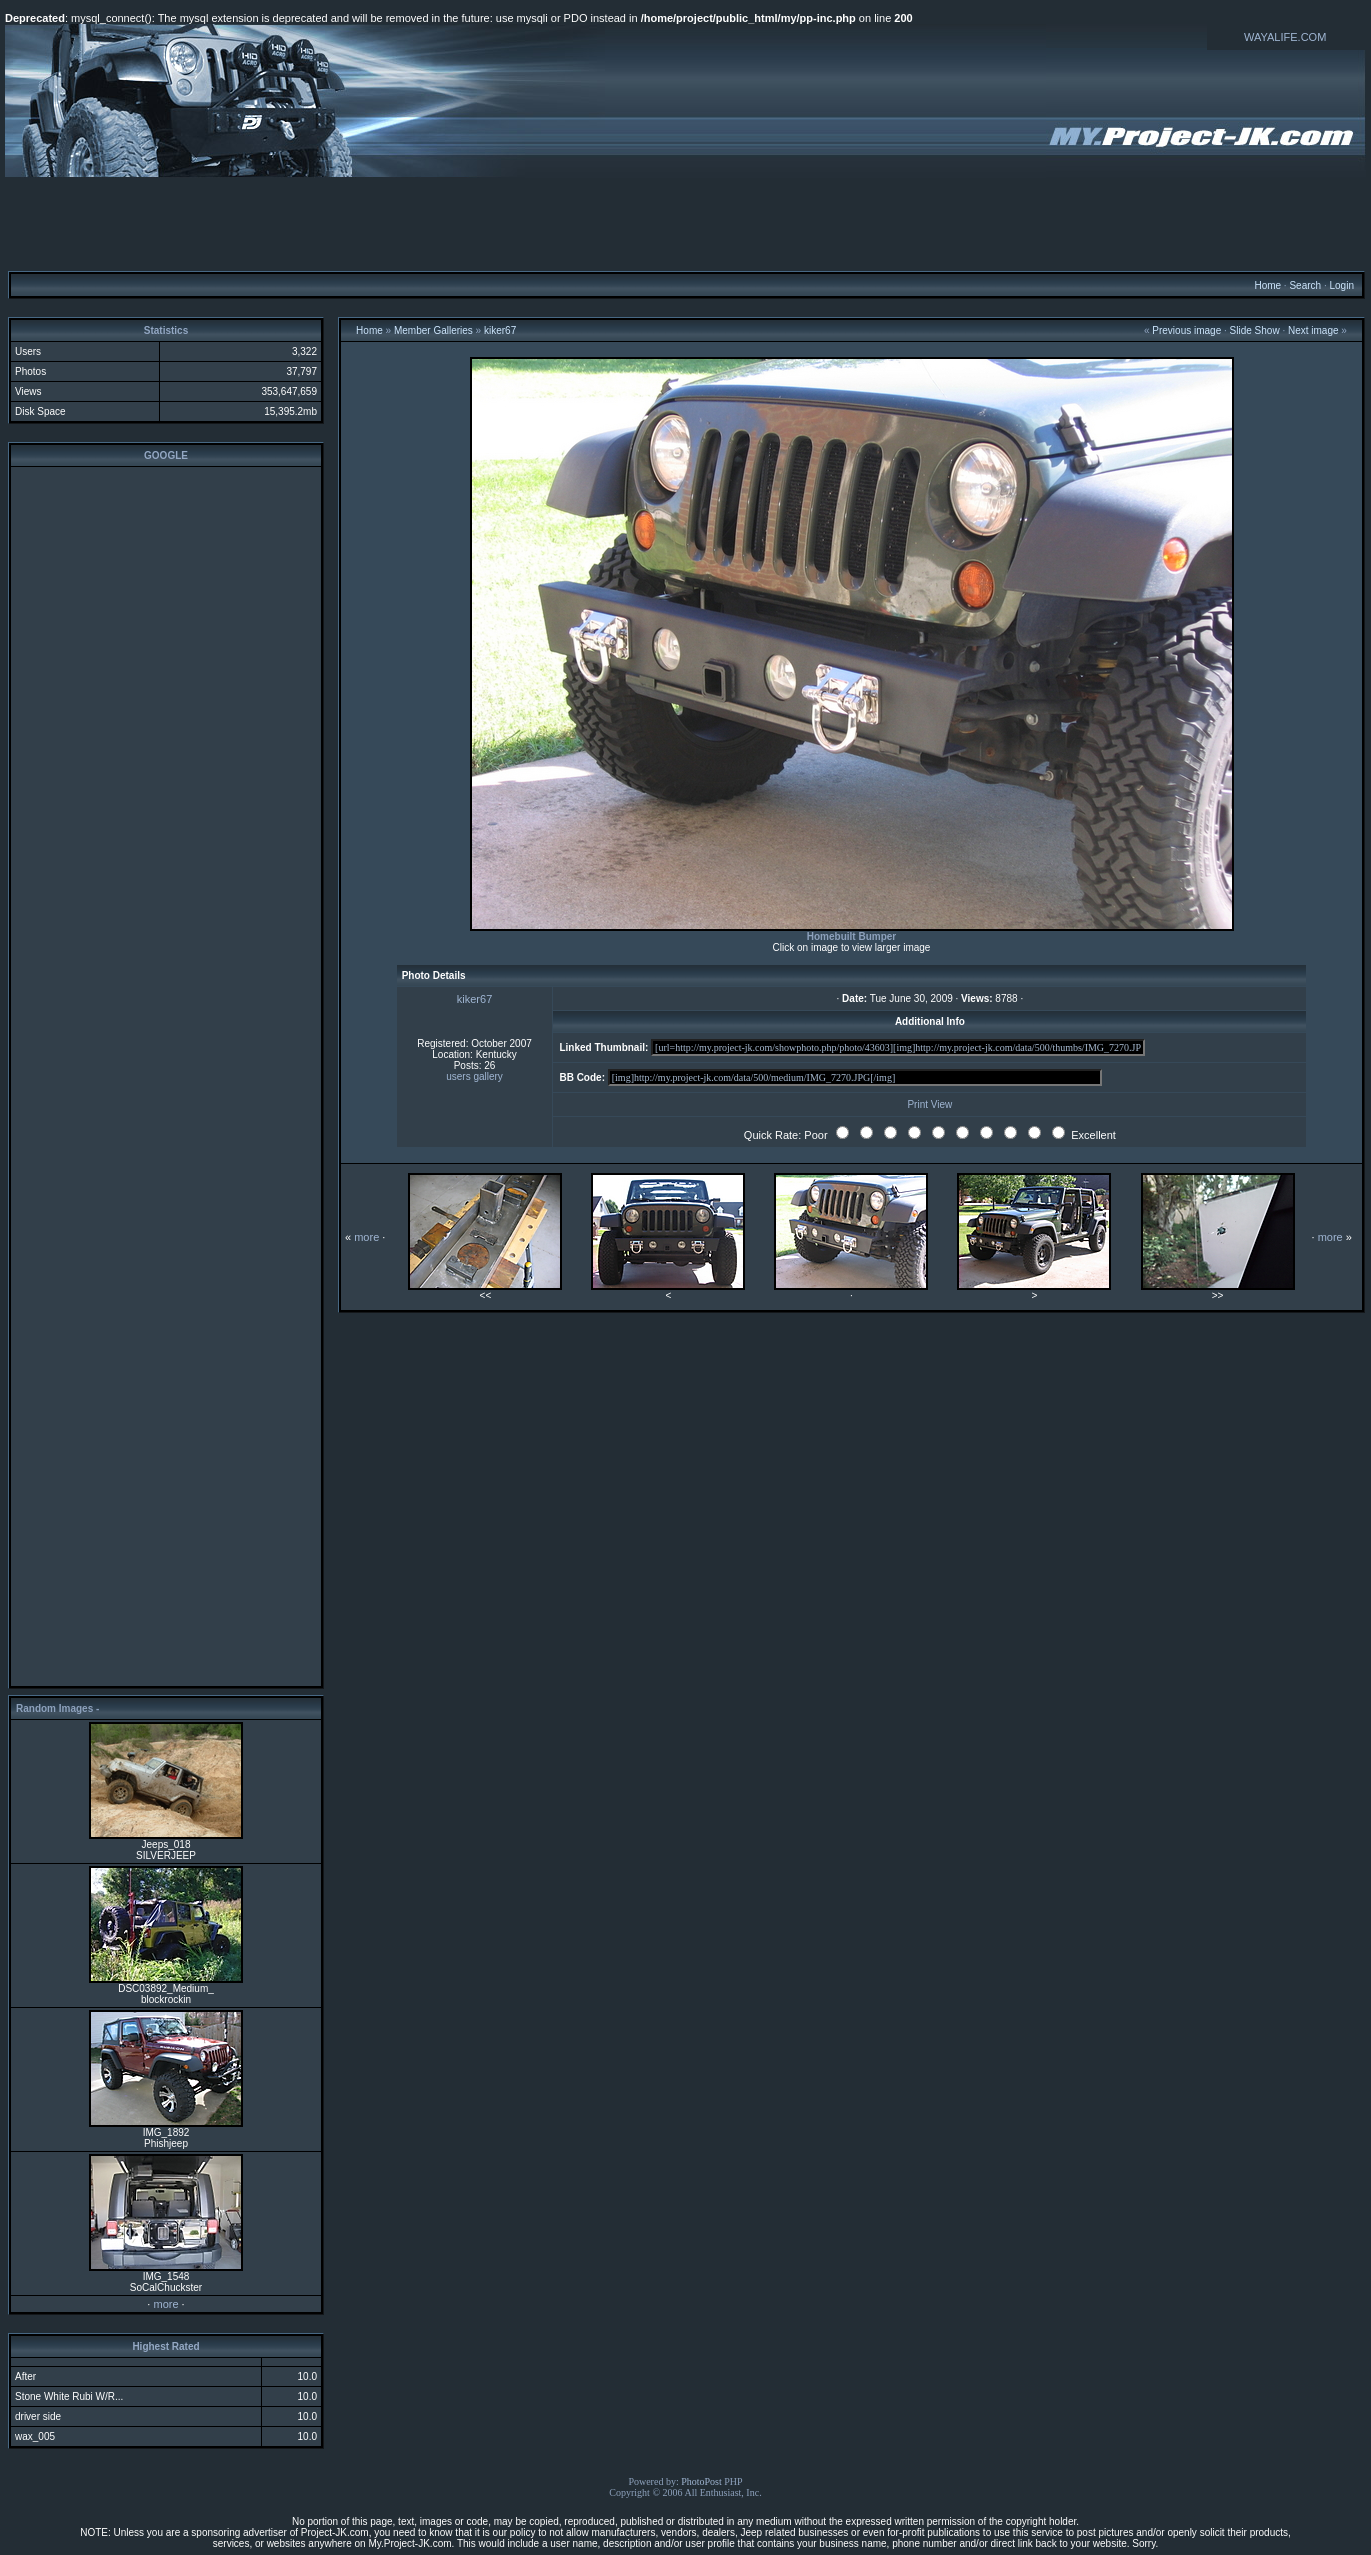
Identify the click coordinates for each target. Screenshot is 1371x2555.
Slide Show (1255, 330)
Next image (1313, 330)
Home (1267, 285)
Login (1341, 285)
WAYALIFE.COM (1285, 37)
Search (1305, 285)
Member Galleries (433, 330)
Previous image (1186, 330)
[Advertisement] (686, 223)
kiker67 (500, 330)
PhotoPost (701, 2481)
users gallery (474, 1076)
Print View (929, 1104)
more (165, 2304)
